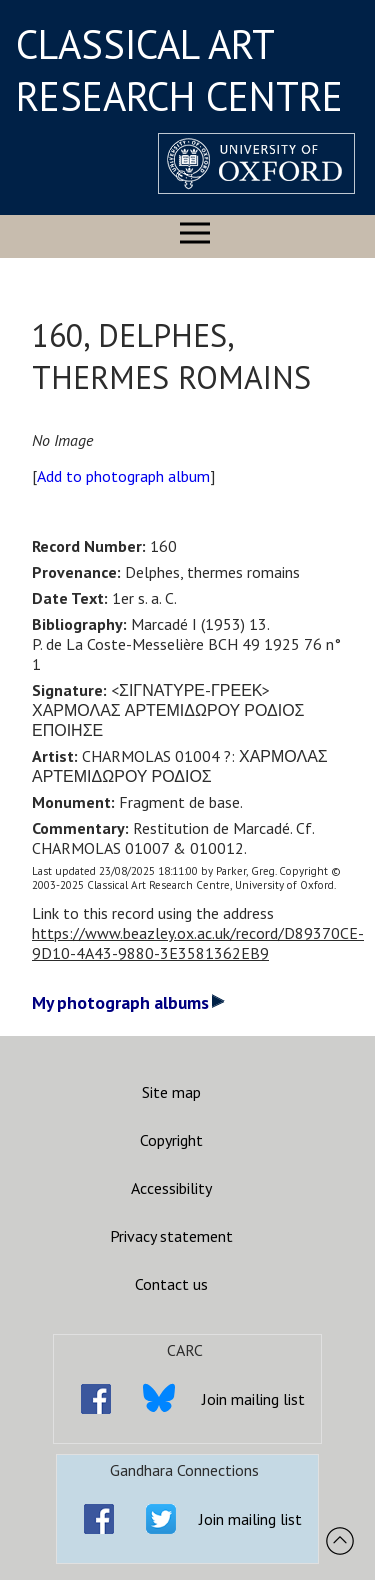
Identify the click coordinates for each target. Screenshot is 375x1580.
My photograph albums (128, 1002)
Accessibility (171, 1188)
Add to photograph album (123, 476)
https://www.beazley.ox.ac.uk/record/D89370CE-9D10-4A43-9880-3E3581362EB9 (198, 943)
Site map (171, 1092)
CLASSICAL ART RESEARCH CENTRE (179, 70)
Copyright (171, 1140)
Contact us (171, 1284)
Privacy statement (171, 1236)
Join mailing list (253, 1399)
